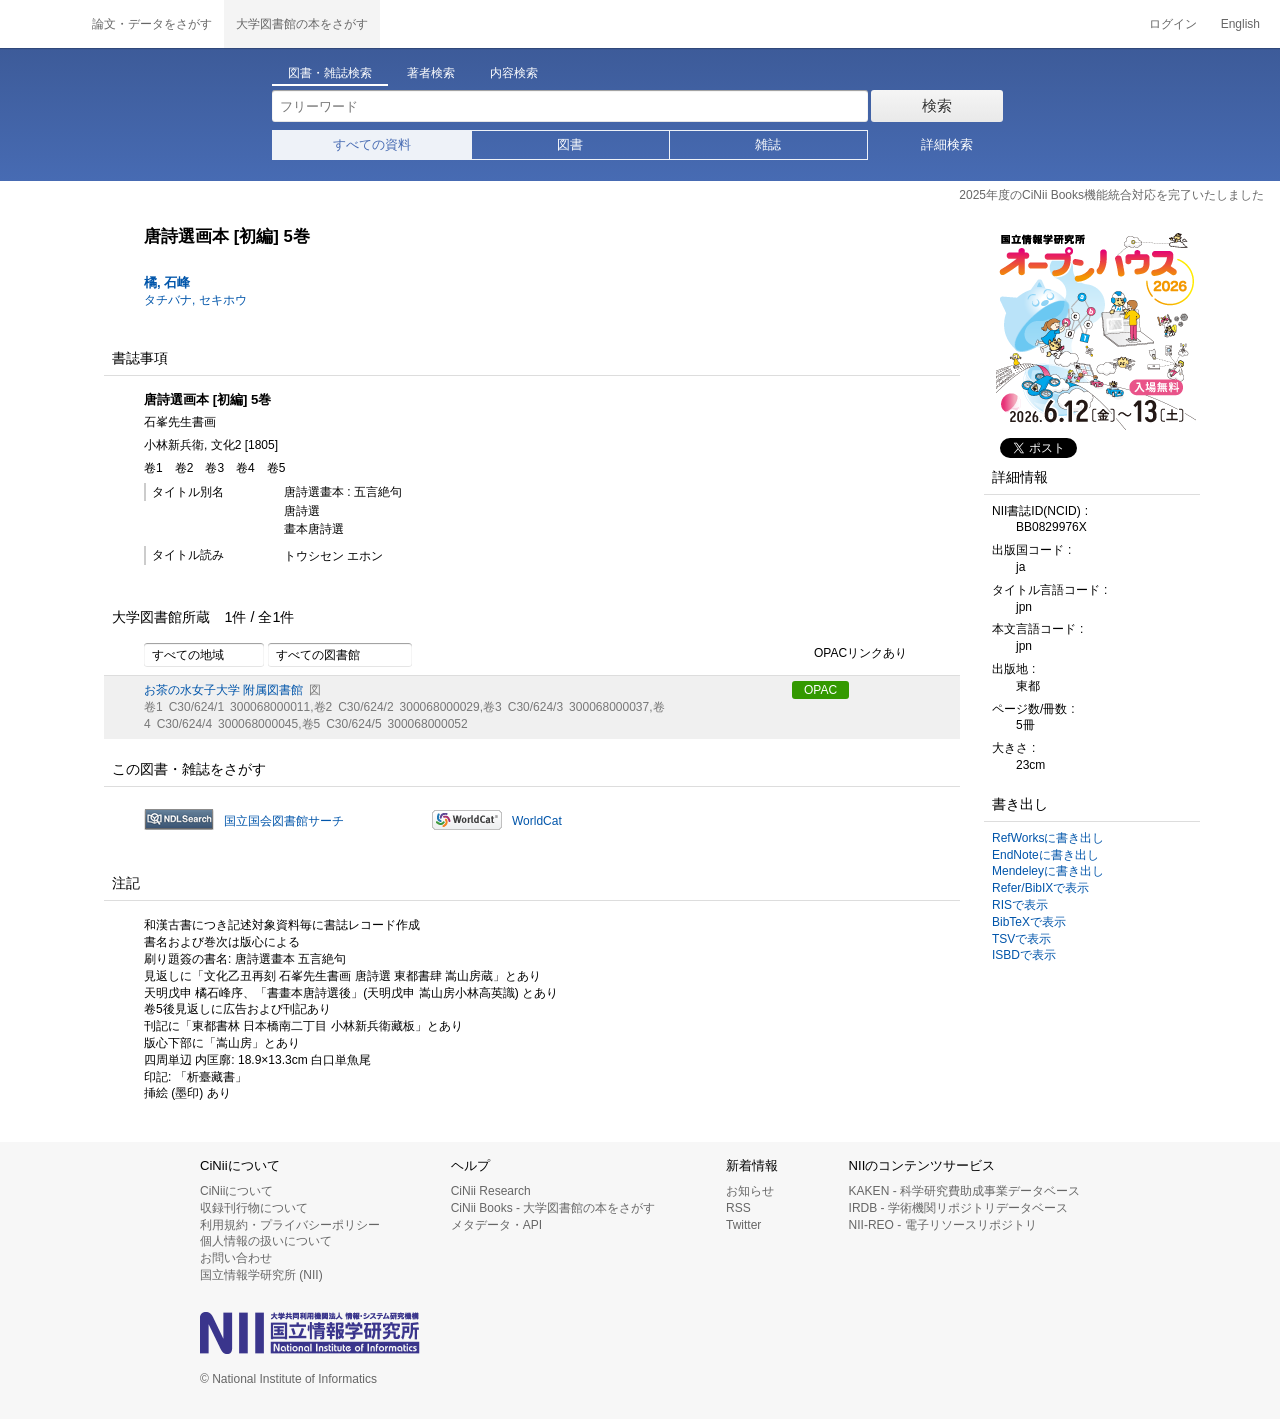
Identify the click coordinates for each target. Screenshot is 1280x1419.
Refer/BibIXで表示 (1040, 888)
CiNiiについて (236, 1191)
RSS (738, 1208)
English (1240, 24)
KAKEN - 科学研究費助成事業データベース (964, 1191)
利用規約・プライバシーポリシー (290, 1225)
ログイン (1173, 24)
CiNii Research (491, 1191)
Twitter (743, 1225)
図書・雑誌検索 (330, 73)
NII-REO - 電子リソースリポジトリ (943, 1225)
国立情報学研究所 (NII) (261, 1275)
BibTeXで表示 (1029, 922)
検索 (937, 105)
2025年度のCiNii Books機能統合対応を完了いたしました (1111, 195)
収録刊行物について (254, 1208)
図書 (570, 144)
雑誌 (768, 144)
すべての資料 (372, 144)
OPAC (820, 690)
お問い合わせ (236, 1258)
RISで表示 (1020, 905)
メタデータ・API (496, 1225)
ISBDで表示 (1024, 955)
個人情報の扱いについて (266, 1241)
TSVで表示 (1021, 939)
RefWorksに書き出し (1048, 838)
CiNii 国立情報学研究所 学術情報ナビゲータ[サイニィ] (40, 24)
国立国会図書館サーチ (284, 821)
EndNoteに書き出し (1045, 855)
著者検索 (431, 73)
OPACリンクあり (849, 654)
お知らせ (750, 1191)
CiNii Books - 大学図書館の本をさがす (553, 1208)
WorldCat (537, 821)
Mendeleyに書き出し (1048, 871)
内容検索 (514, 73)
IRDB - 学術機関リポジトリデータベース (958, 1208)
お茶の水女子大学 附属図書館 (223, 690)
